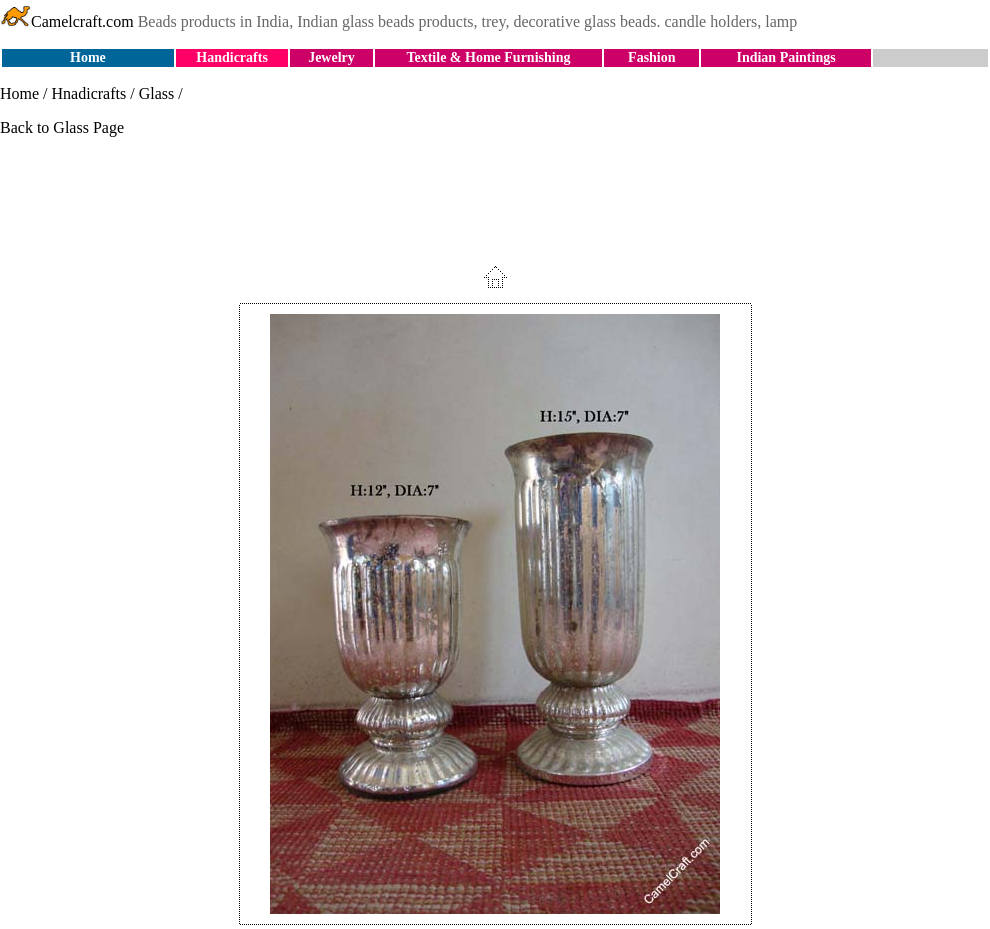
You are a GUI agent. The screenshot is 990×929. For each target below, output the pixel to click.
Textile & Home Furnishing (488, 57)
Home (88, 57)
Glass (157, 93)
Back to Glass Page (62, 127)
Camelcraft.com (67, 21)
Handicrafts (232, 57)
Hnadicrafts (89, 93)
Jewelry (331, 57)
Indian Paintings (785, 57)
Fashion (651, 57)
